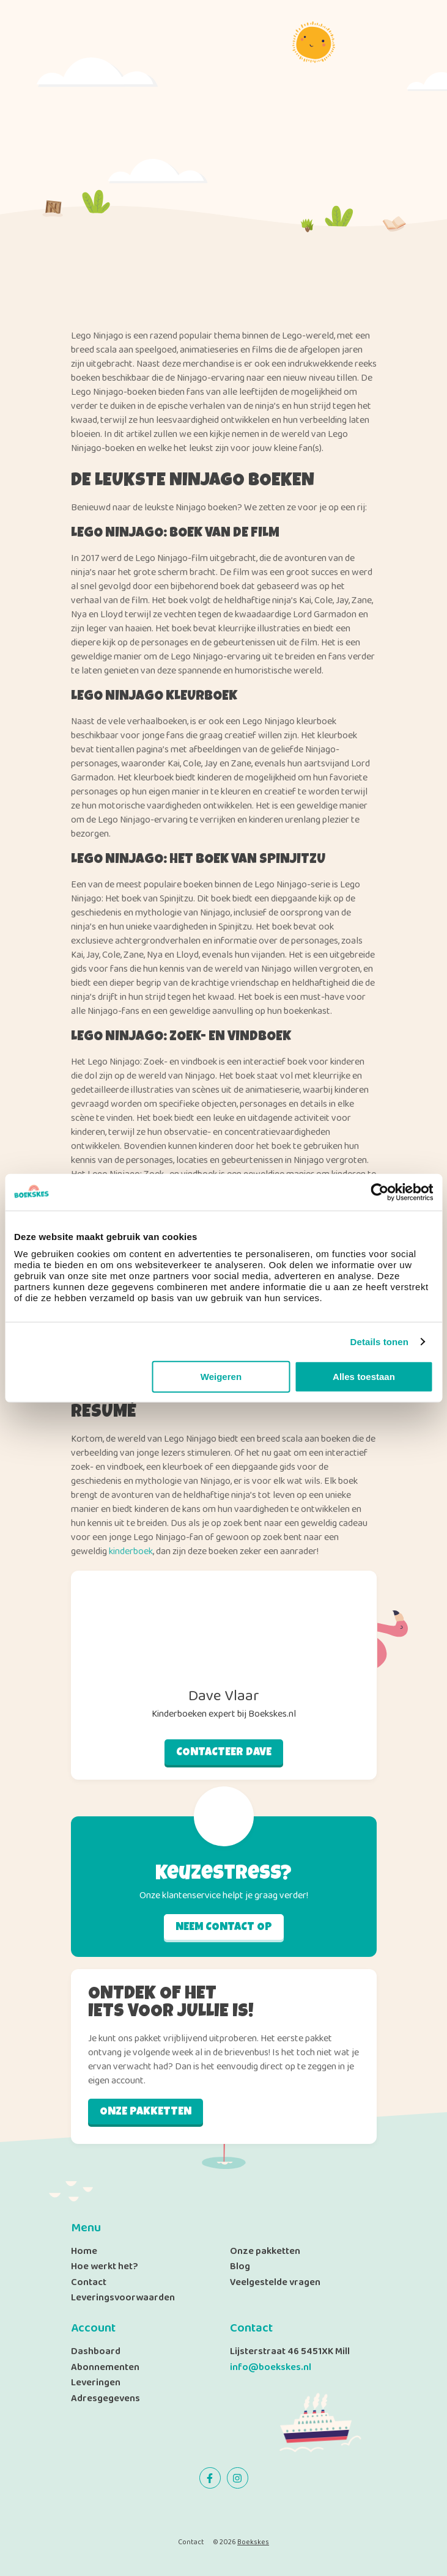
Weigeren (221, 1376)
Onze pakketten (145, 2112)
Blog (240, 2266)
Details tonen (379, 1341)
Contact (88, 2281)
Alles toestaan (364, 1376)
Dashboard (95, 2350)
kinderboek (131, 1551)
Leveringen (95, 2382)
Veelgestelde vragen (275, 2281)
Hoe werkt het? (104, 2266)
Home (84, 2250)
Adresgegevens (105, 2397)
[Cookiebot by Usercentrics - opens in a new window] (379, 1192)
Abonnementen (105, 2366)
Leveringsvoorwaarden (123, 2297)
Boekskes (253, 2541)
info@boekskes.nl (270, 2366)
